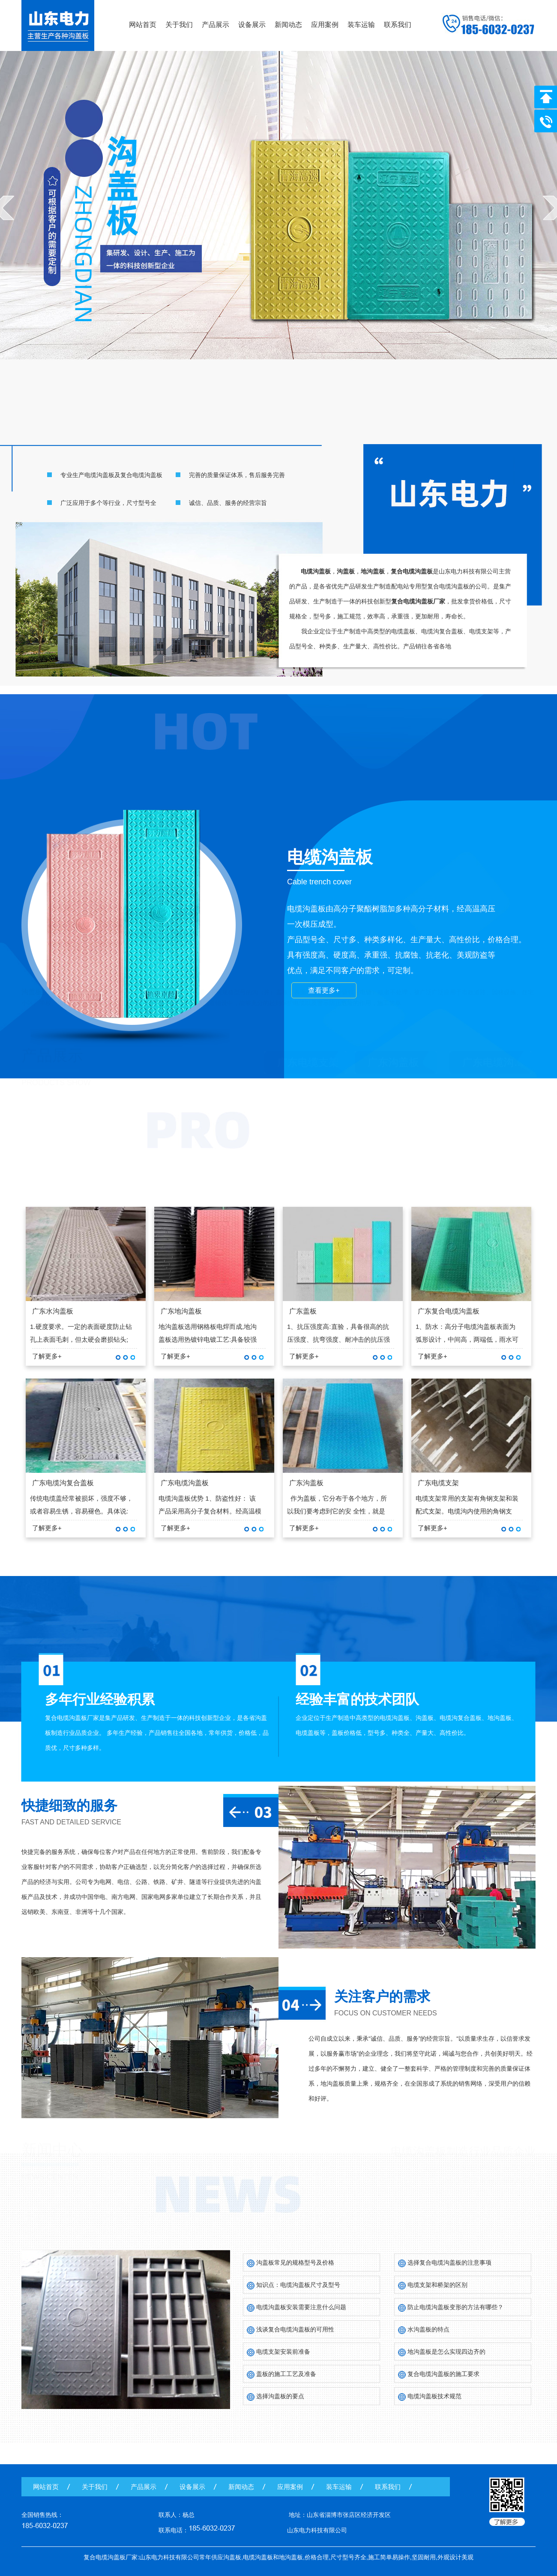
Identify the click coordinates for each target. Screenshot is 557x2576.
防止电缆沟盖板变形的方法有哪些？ (455, 2307)
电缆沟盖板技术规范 (434, 2396)
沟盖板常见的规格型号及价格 (295, 2262)
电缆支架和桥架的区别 (437, 2284)
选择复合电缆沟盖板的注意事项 (449, 2262)
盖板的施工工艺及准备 (286, 2373)
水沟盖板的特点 (428, 2329)
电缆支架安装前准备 (283, 2351)
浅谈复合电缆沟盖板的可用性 (295, 2329)
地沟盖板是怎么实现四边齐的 (446, 2351)
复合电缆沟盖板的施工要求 (443, 2373)
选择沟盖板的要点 (280, 2396)
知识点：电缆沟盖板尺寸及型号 (298, 2284)
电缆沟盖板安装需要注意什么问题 (301, 2307)
